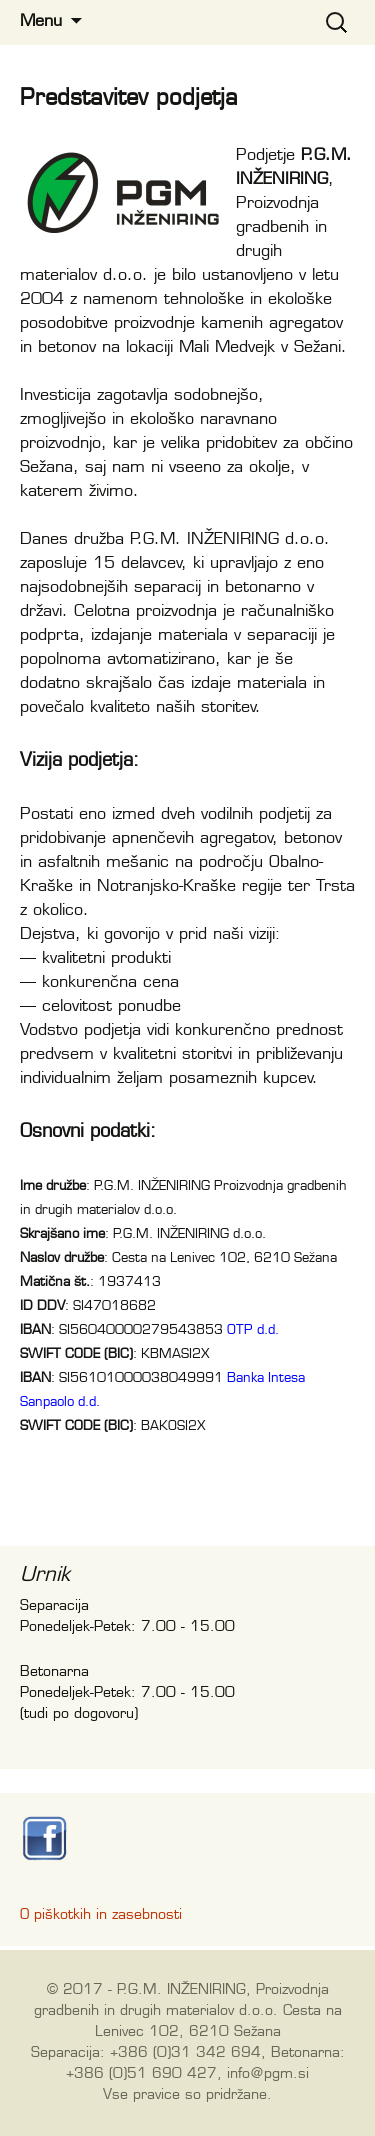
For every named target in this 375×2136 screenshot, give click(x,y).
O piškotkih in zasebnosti (101, 1915)
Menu (41, 22)
